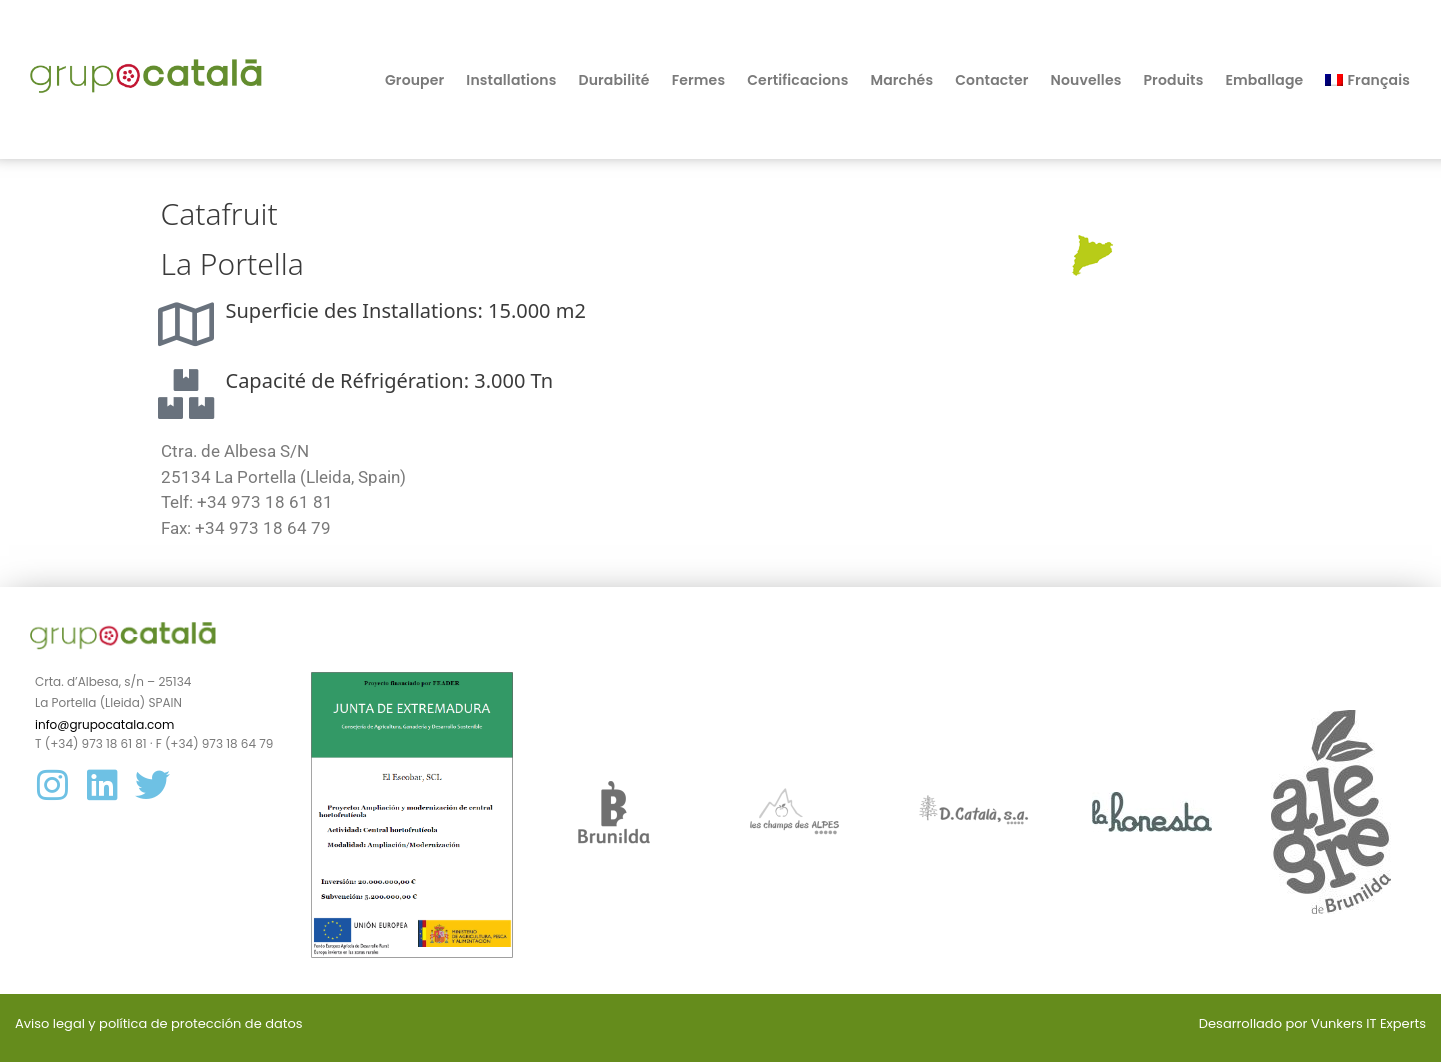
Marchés (901, 80)
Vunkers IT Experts (1368, 1023)
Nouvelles (1086, 80)
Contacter (991, 80)
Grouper (414, 80)
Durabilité (613, 80)
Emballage (1264, 80)
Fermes (699, 80)
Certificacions (797, 80)
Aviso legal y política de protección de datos (159, 1023)
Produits (1173, 80)
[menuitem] (1367, 80)
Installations (511, 80)
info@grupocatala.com (104, 724)
